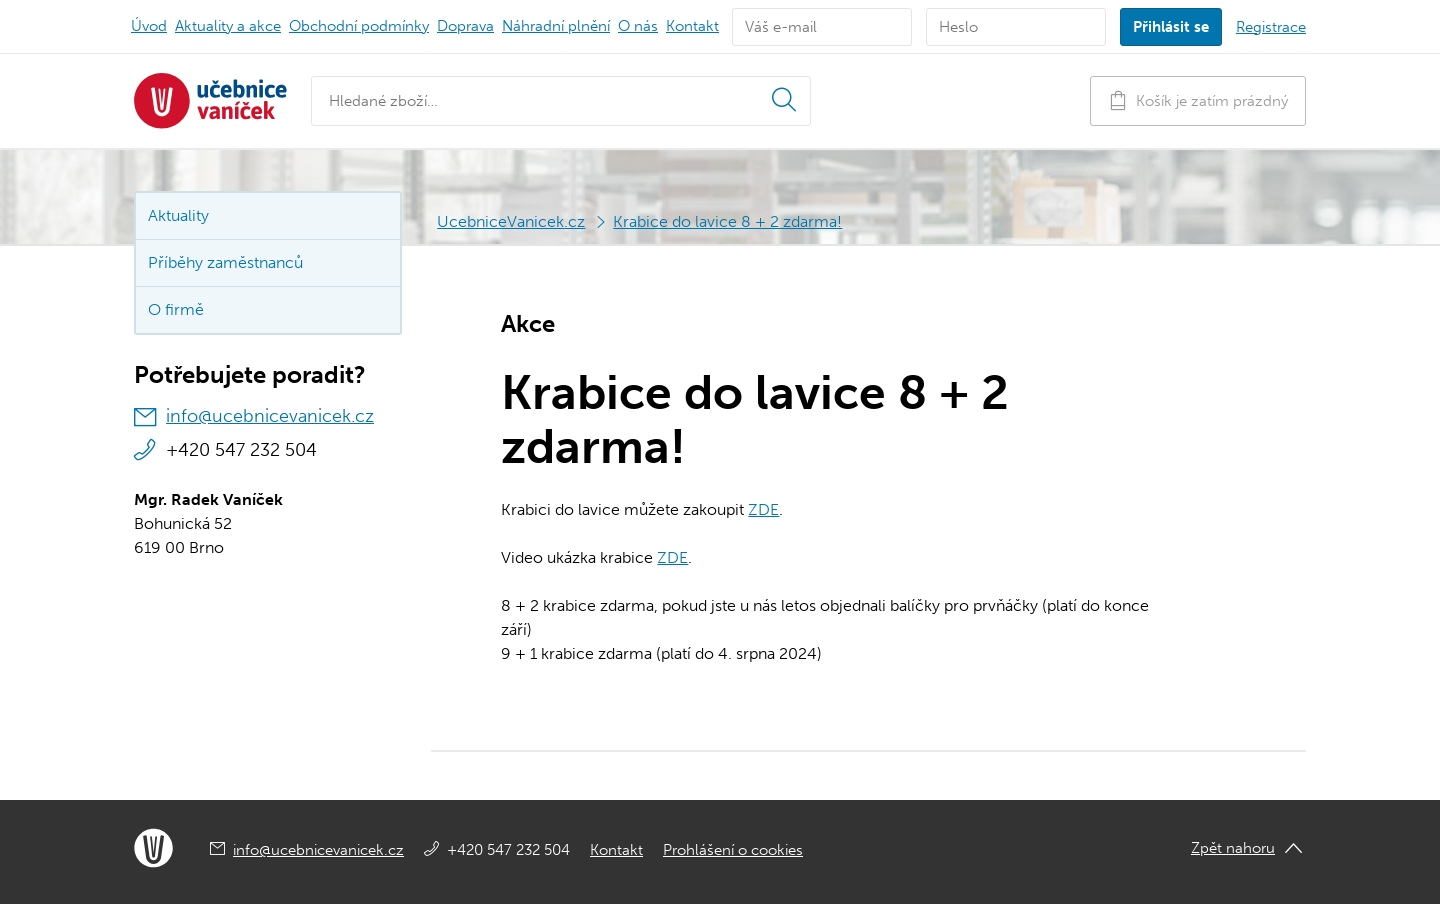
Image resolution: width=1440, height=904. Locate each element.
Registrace (1271, 27)
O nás (638, 26)
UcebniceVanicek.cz (511, 221)
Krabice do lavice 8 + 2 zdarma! (727, 221)
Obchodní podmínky (359, 26)
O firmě (176, 309)
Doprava (465, 26)
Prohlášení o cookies (733, 850)
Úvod (149, 26)
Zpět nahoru (1233, 848)
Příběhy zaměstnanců (225, 262)
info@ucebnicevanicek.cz (270, 416)
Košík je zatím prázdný (1198, 100)
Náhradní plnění (556, 26)
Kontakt (692, 26)
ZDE (763, 509)
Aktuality (228, 26)
